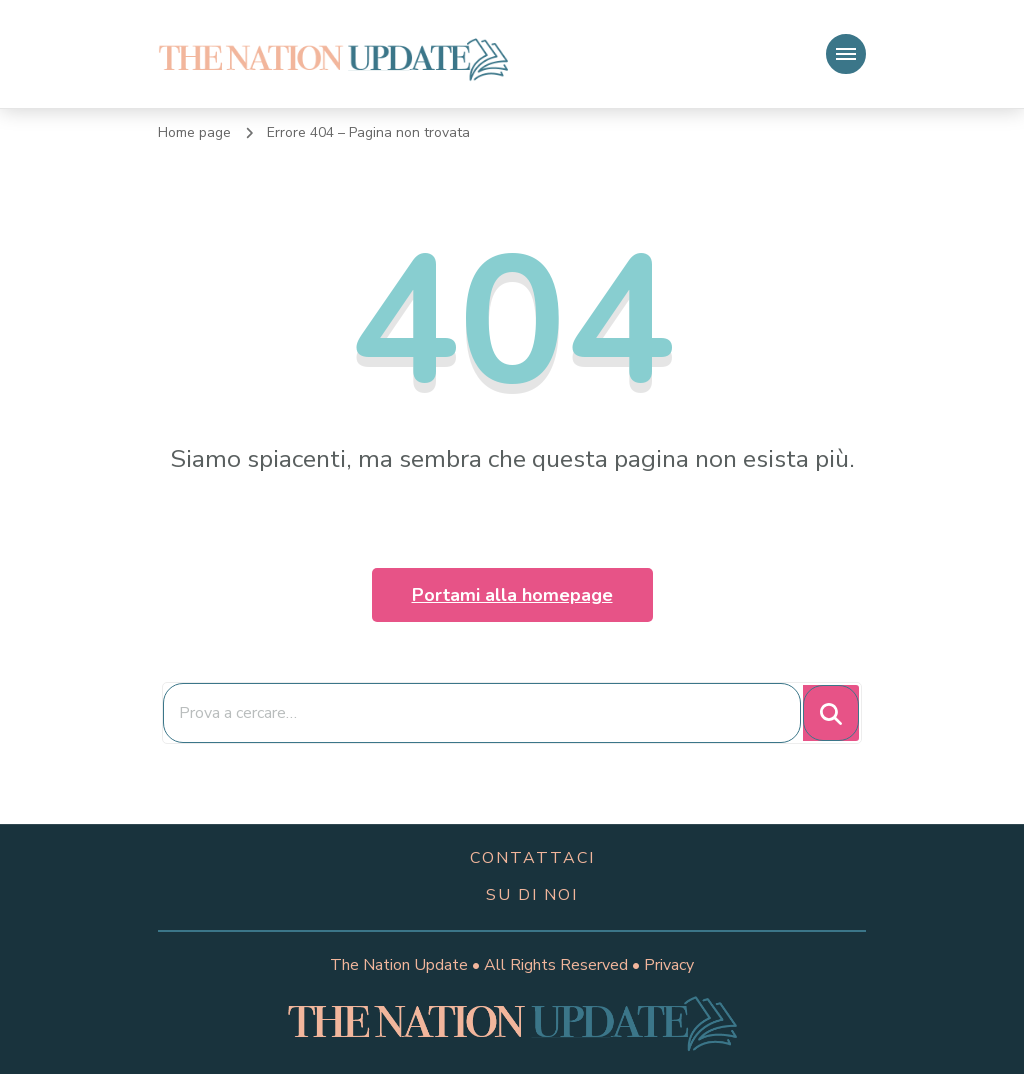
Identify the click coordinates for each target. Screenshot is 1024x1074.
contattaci (532, 858)
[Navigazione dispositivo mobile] (846, 54)
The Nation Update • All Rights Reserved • (487, 965)
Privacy (669, 965)
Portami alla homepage (512, 595)
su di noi (532, 895)
